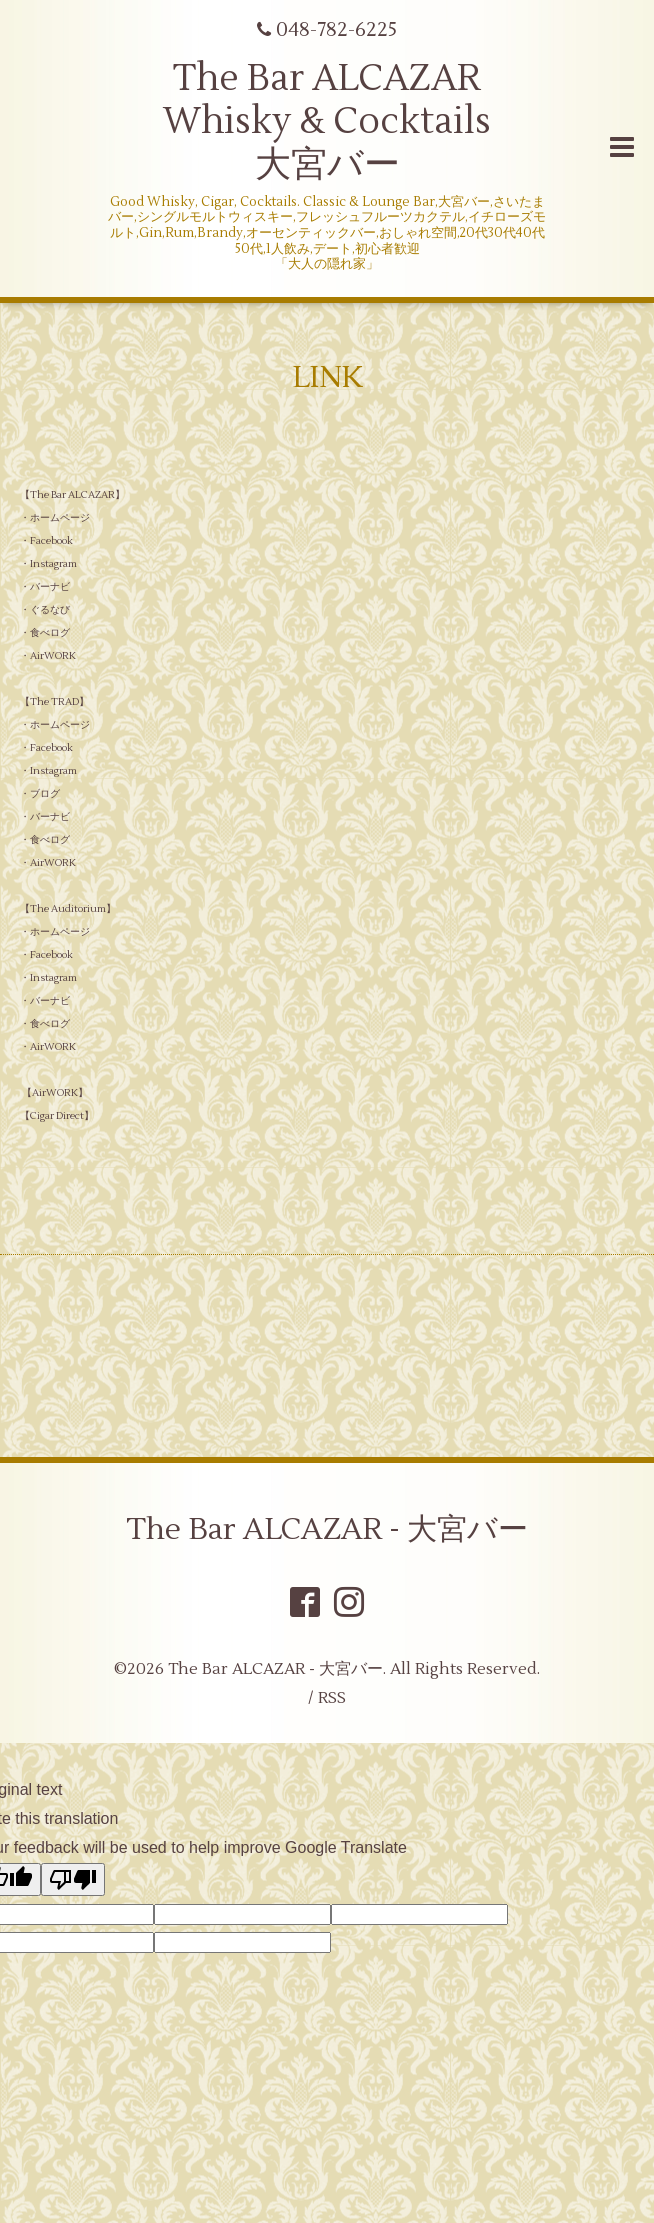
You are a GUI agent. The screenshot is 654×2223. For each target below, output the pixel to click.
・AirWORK (49, 655)
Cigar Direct (57, 1115)
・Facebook (46, 540)
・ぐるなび (45, 609)
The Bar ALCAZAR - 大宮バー (327, 1529)
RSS (332, 1698)
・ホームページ (55, 517)
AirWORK (55, 1092)
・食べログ (45, 632)
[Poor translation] (73, 1879)
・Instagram (48, 563)
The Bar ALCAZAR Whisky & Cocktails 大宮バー (327, 122)
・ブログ (40, 793)
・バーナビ (45, 586)
